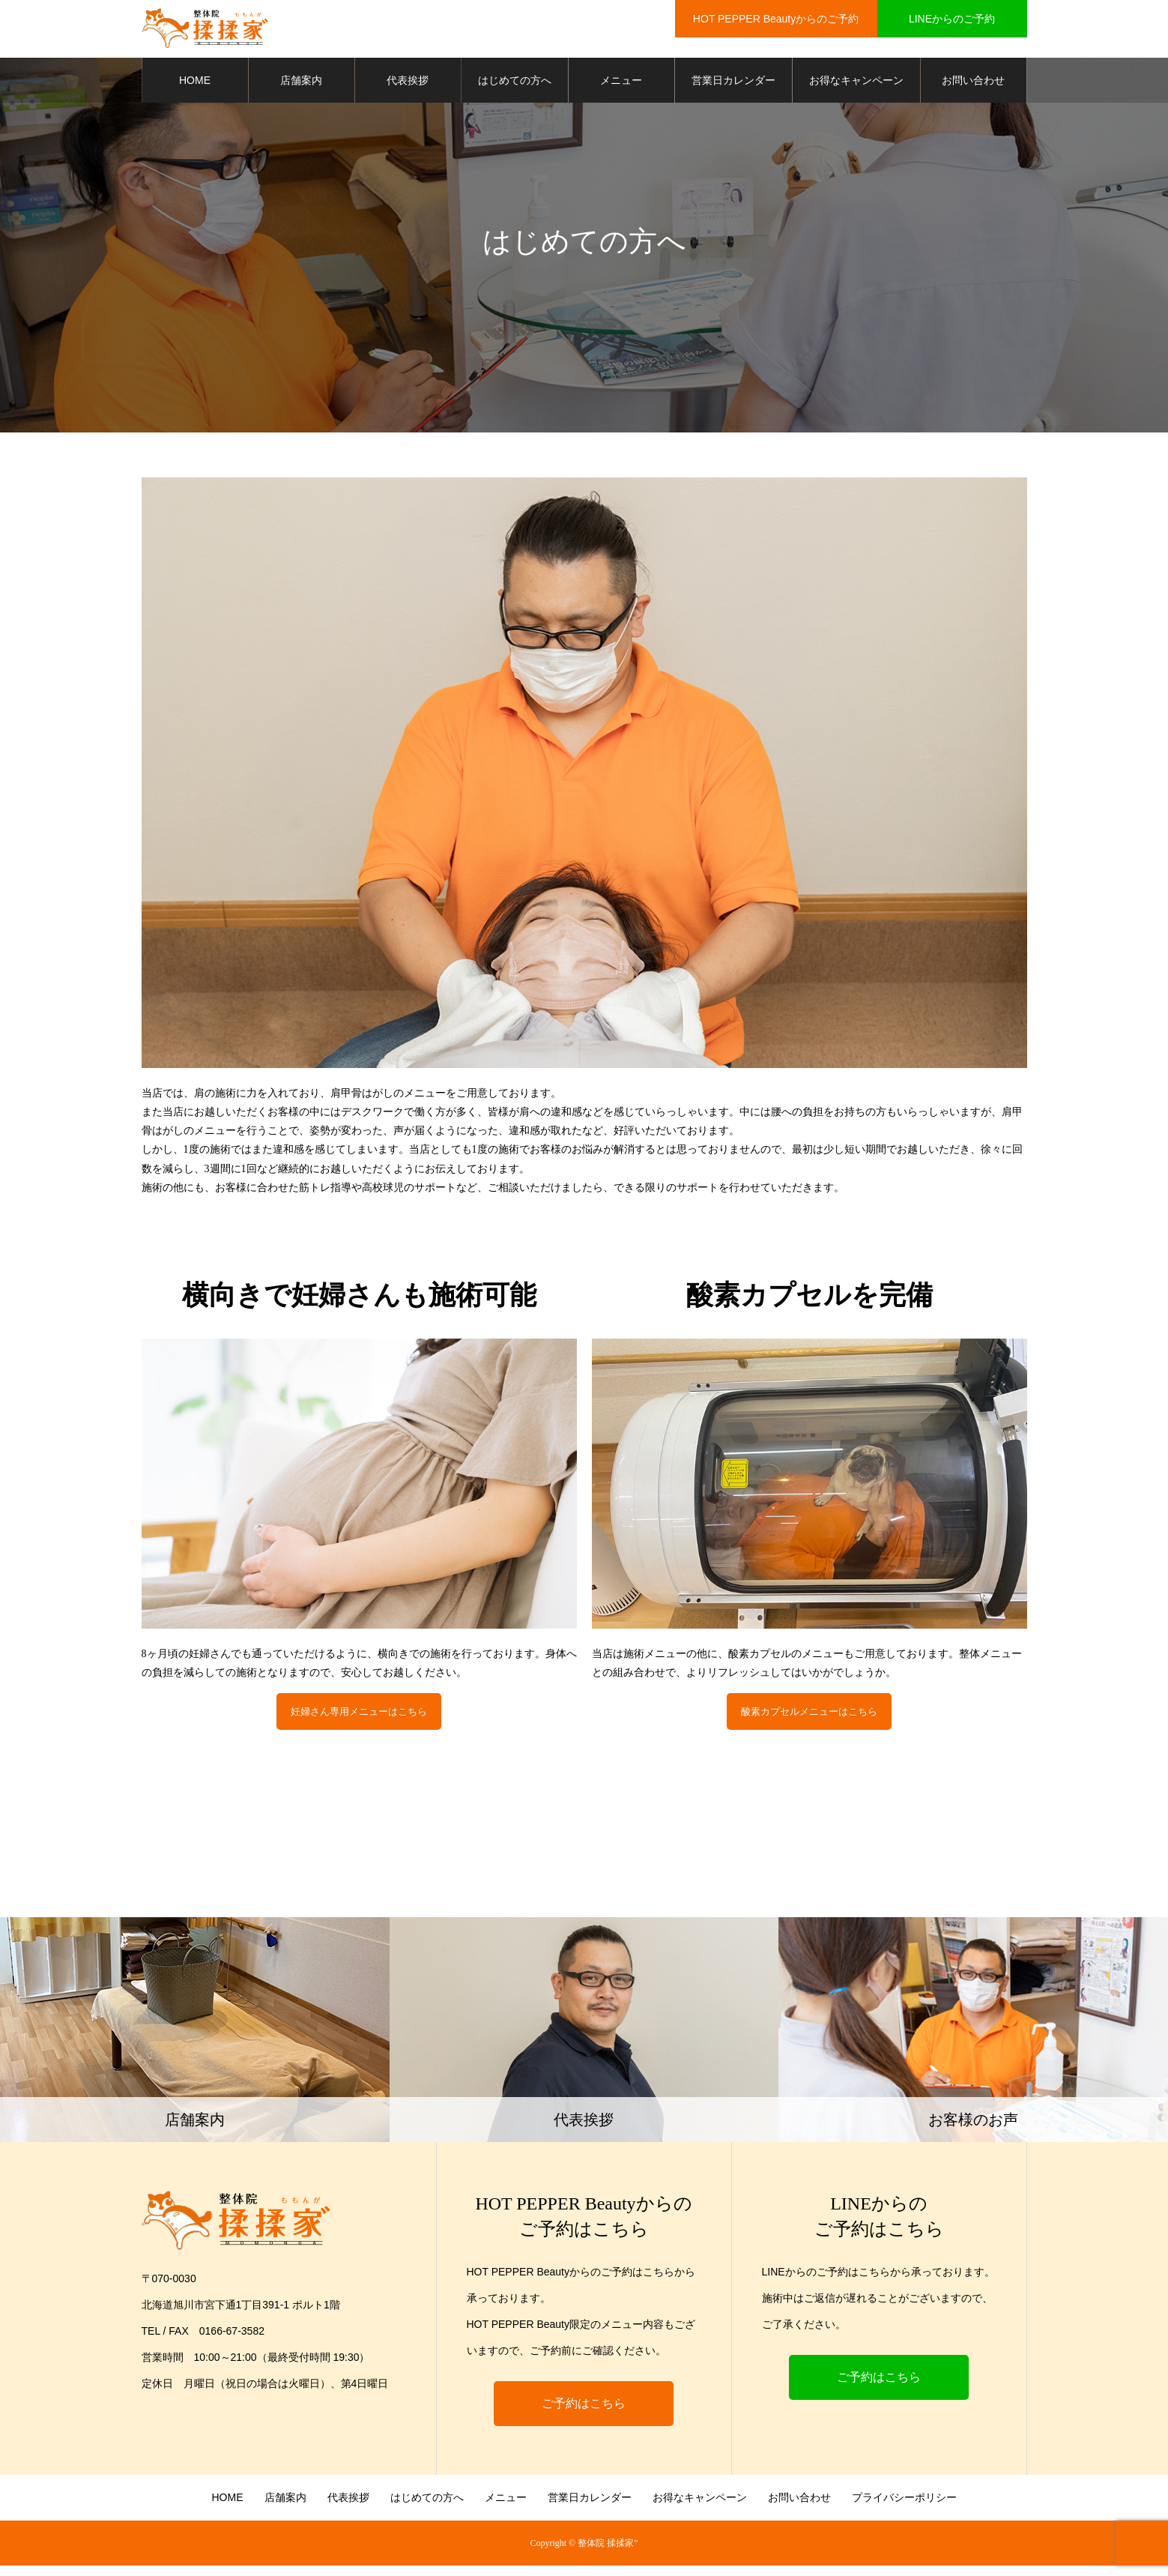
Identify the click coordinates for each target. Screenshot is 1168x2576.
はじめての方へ (514, 82)
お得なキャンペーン (856, 82)
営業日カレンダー (733, 82)
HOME (195, 82)
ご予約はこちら (584, 2413)
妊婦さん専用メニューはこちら (359, 1717)
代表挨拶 (408, 82)
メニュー (621, 82)
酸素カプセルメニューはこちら (809, 1717)
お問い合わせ (973, 82)
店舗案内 (301, 82)
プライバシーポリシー (904, 2508)
